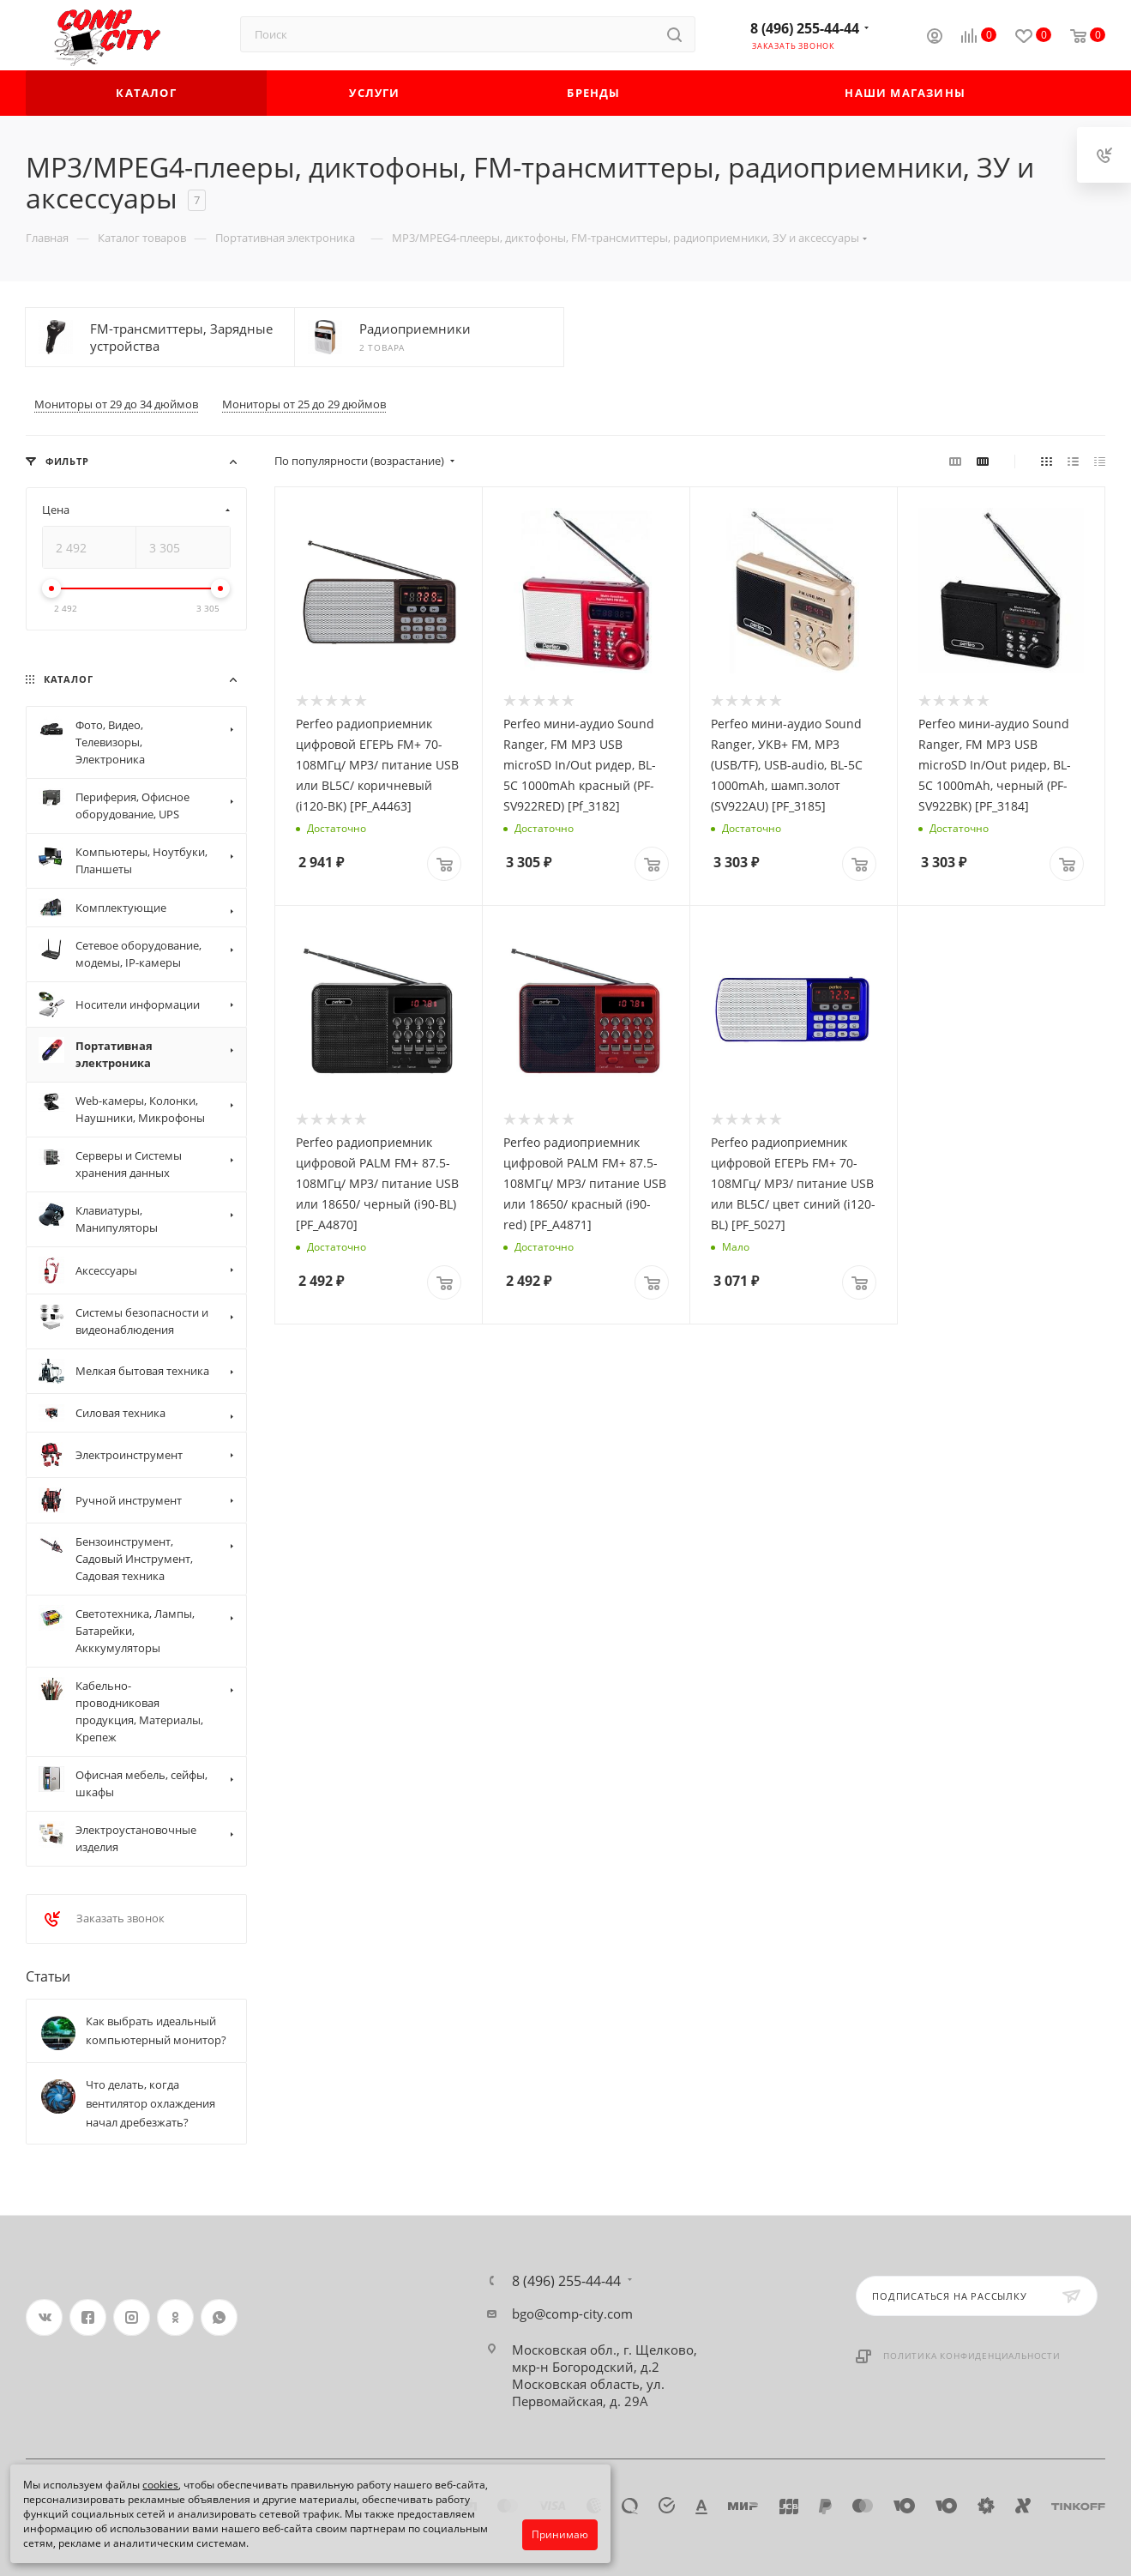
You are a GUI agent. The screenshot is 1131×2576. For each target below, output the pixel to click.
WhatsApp (219, 2317)
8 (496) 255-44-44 (804, 28)
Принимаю (560, 2534)
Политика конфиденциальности (972, 2356)
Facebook (87, 2317)
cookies (160, 2484)
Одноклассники (175, 2317)
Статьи (48, 1976)
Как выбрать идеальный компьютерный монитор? (156, 2030)
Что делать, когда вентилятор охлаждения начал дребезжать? (150, 2103)
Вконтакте (44, 2317)
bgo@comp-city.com (572, 2313)
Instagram (131, 2317)
